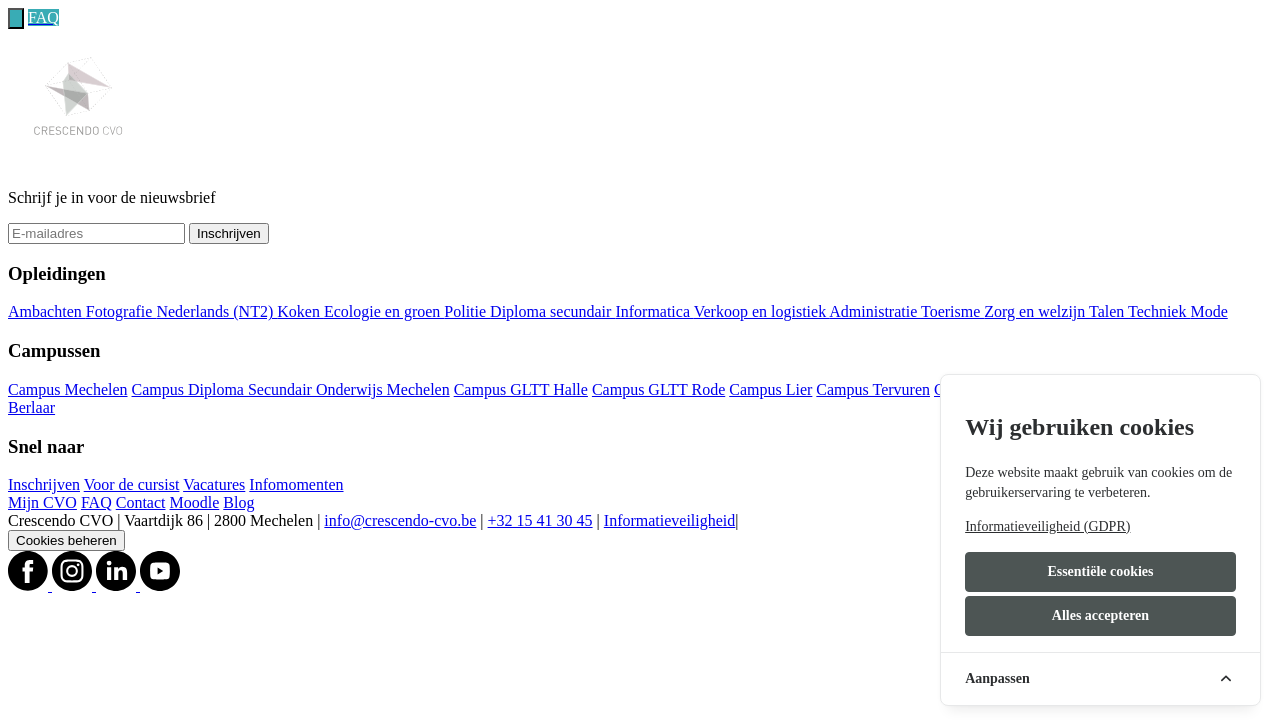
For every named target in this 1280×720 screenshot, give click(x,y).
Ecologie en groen (384, 311)
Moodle (195, 502)
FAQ (96, 502)
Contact (141, 502)
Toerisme (952, 311)
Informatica (654, 311)
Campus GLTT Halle (521, 389)
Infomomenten (296, 484)
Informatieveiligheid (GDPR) (1047, 526)
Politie (467, 311)
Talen (1108, 311)
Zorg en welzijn (1036, 311)
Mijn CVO (42, 502)
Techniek (1159, 311)
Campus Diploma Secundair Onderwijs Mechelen (291, 389)
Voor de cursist (132, 484)
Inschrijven (229, 233)
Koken (300, 311)
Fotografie (121, 311)
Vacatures (214, 484)
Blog (238, 502)
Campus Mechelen (68, 389)
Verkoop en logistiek (762, 311)
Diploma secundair (552, 311)
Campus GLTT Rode (658, 389)
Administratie (875, 311)
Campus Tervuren (873, 389)
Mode (1208, 311)
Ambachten (47, 311)
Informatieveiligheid (670, 520)
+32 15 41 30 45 (540, 520)
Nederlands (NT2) (216, 311)
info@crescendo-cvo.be (400, 520)
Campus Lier (770, 389)
